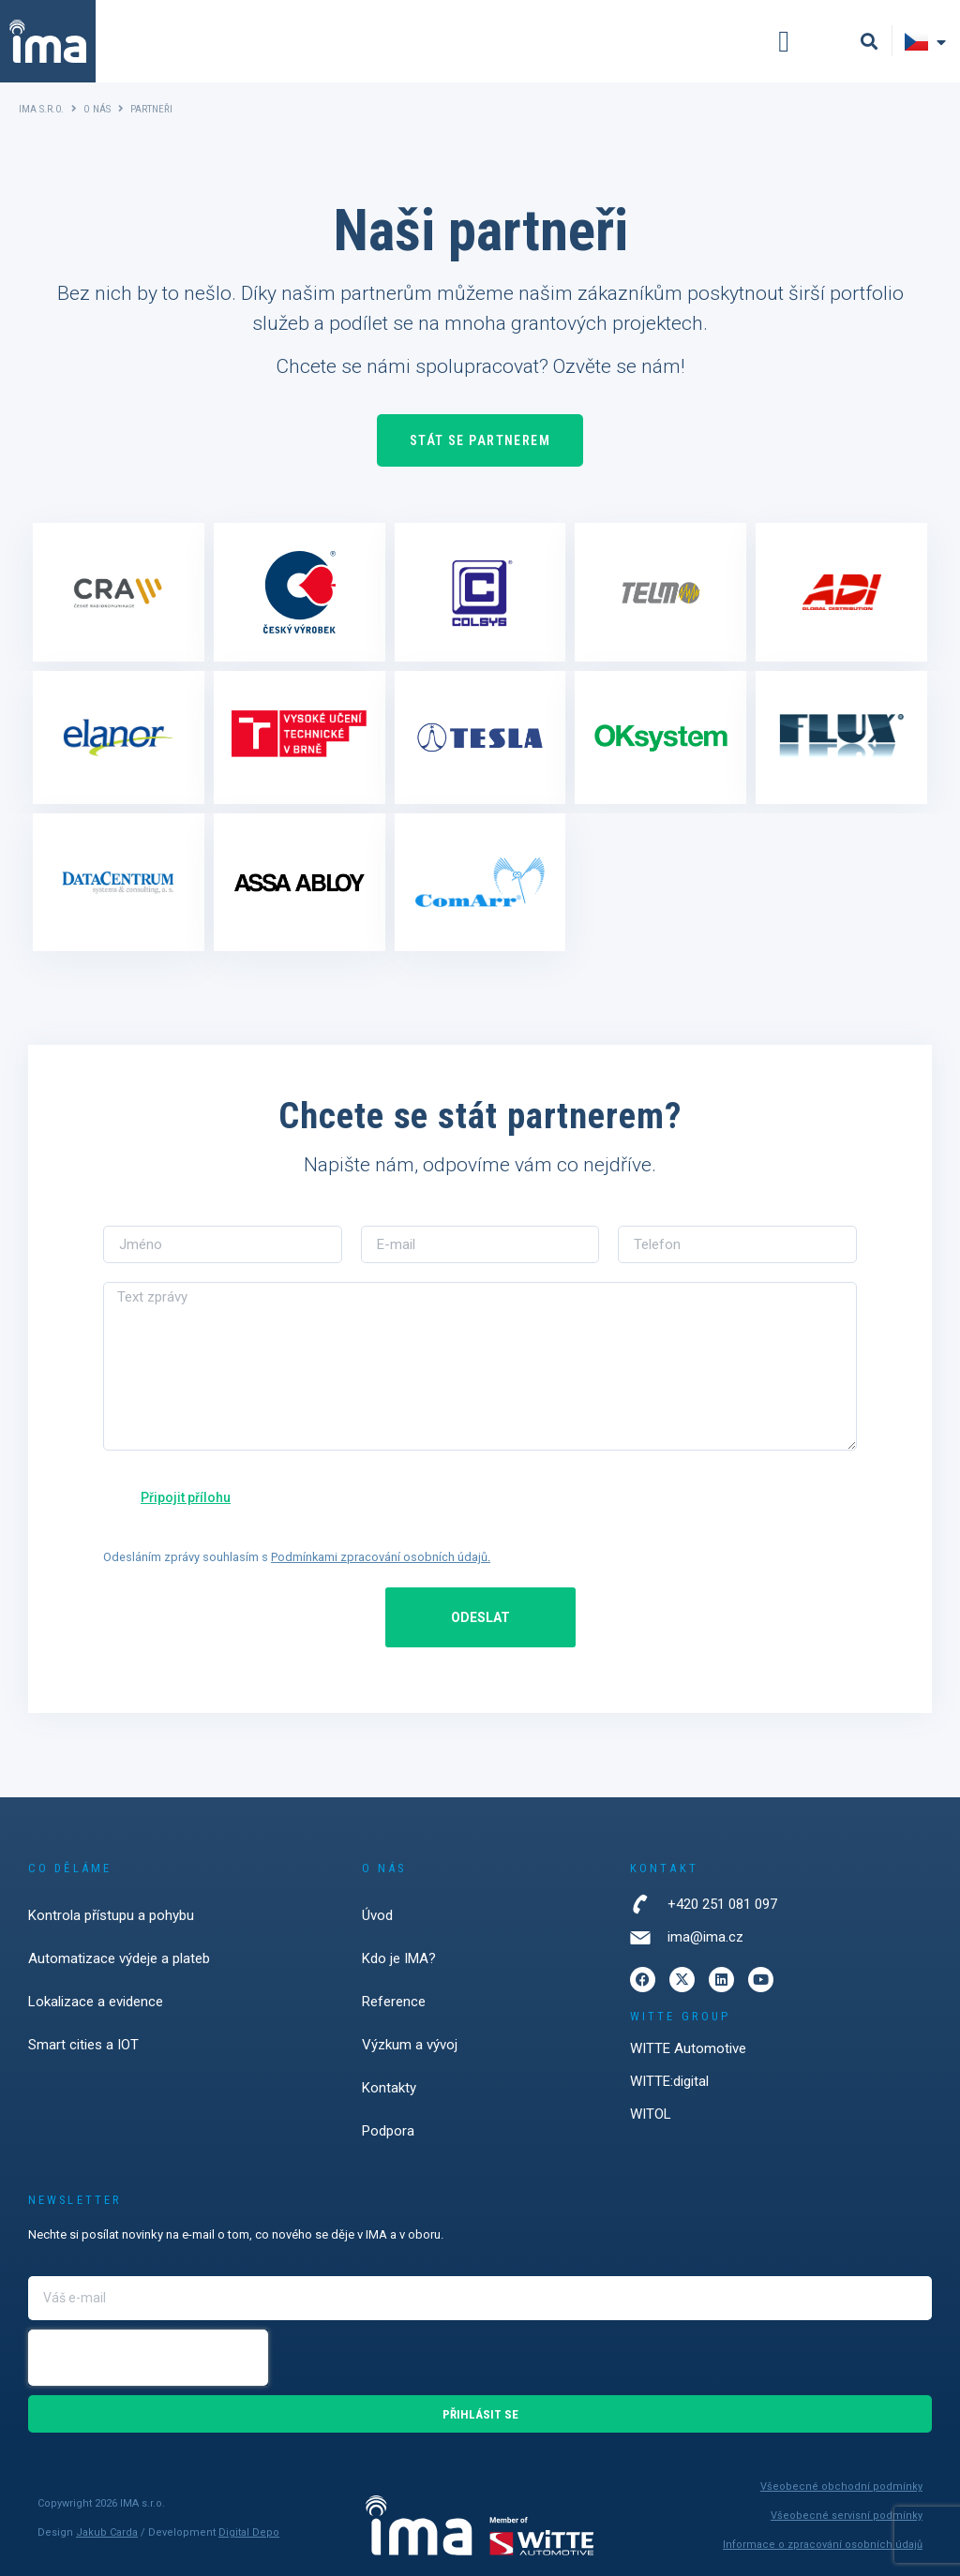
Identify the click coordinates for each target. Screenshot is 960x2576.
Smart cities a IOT (83, 2044)
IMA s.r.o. (41, 109)
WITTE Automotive (688, 2048)
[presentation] (148, 2358)
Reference (394, 2001)
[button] (784, 41)
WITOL (650, 2114)
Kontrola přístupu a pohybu (111, 1915)
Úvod (377, 1915)
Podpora (388, 2130)
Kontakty (389, 2087)
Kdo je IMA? (399, 1958)
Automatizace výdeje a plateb (119, 1958)
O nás (97, 109)
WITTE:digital (669, 2081)
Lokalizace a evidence (95, 2001)
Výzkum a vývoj (410, 2044)
